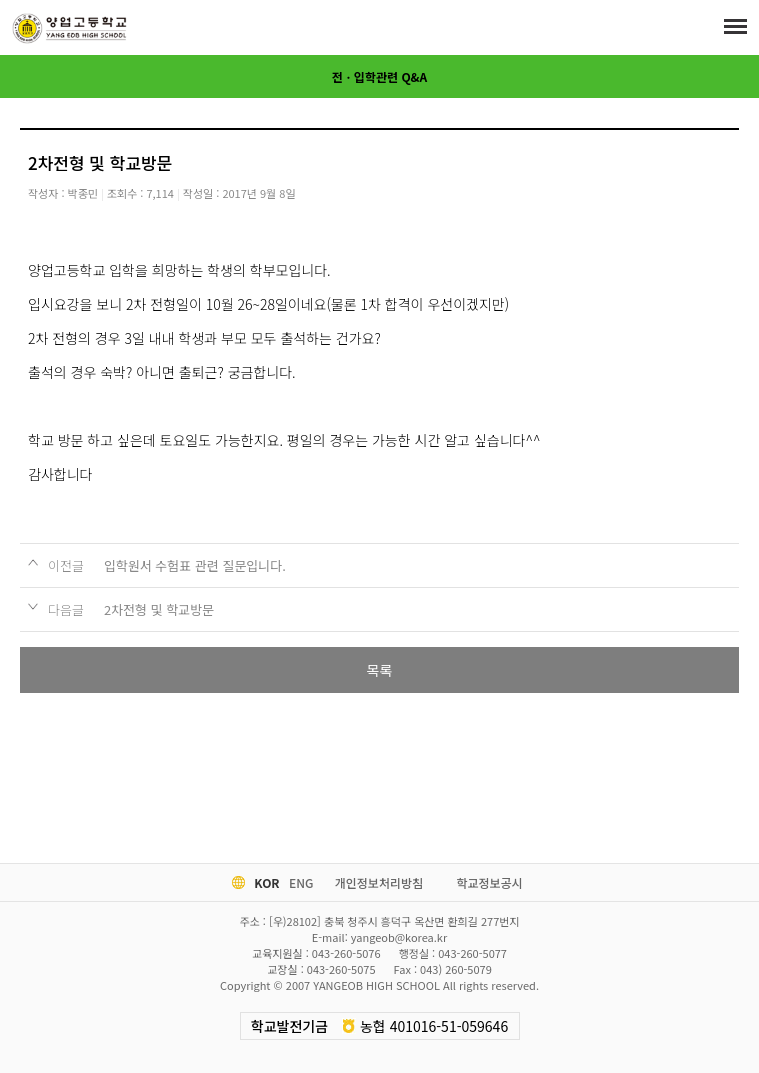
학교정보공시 (489, 882)
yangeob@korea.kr (399, 937)
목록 (380, 670)
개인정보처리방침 (379, 882)
